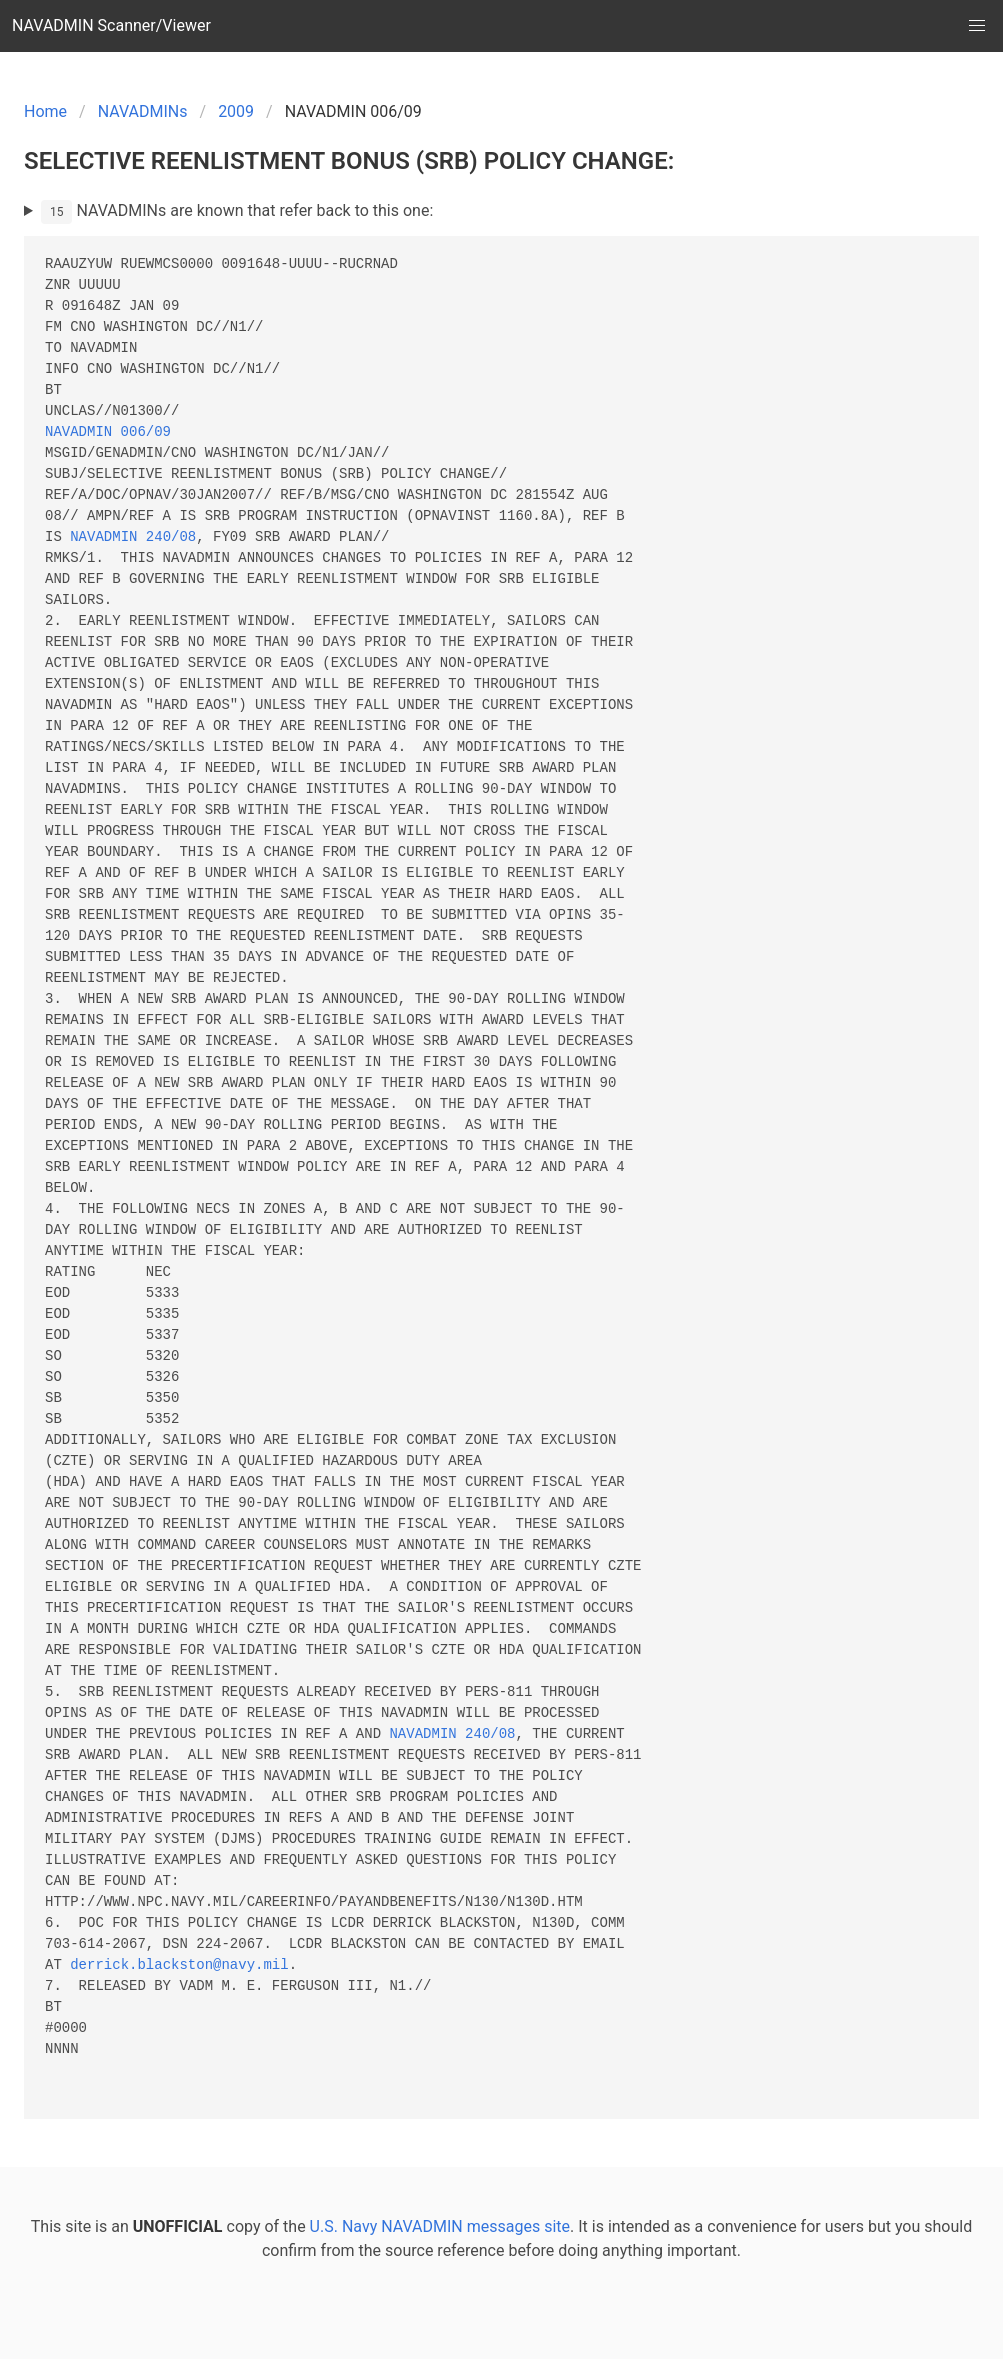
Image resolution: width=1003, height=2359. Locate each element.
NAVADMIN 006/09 (108, 432)
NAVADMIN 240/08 (133, 537)
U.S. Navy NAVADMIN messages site (440, 2226)
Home (45, 111)
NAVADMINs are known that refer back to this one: (237, 212)
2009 (236, 111)
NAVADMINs (143, 111)
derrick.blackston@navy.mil (179, 1965)
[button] (977, 26)
